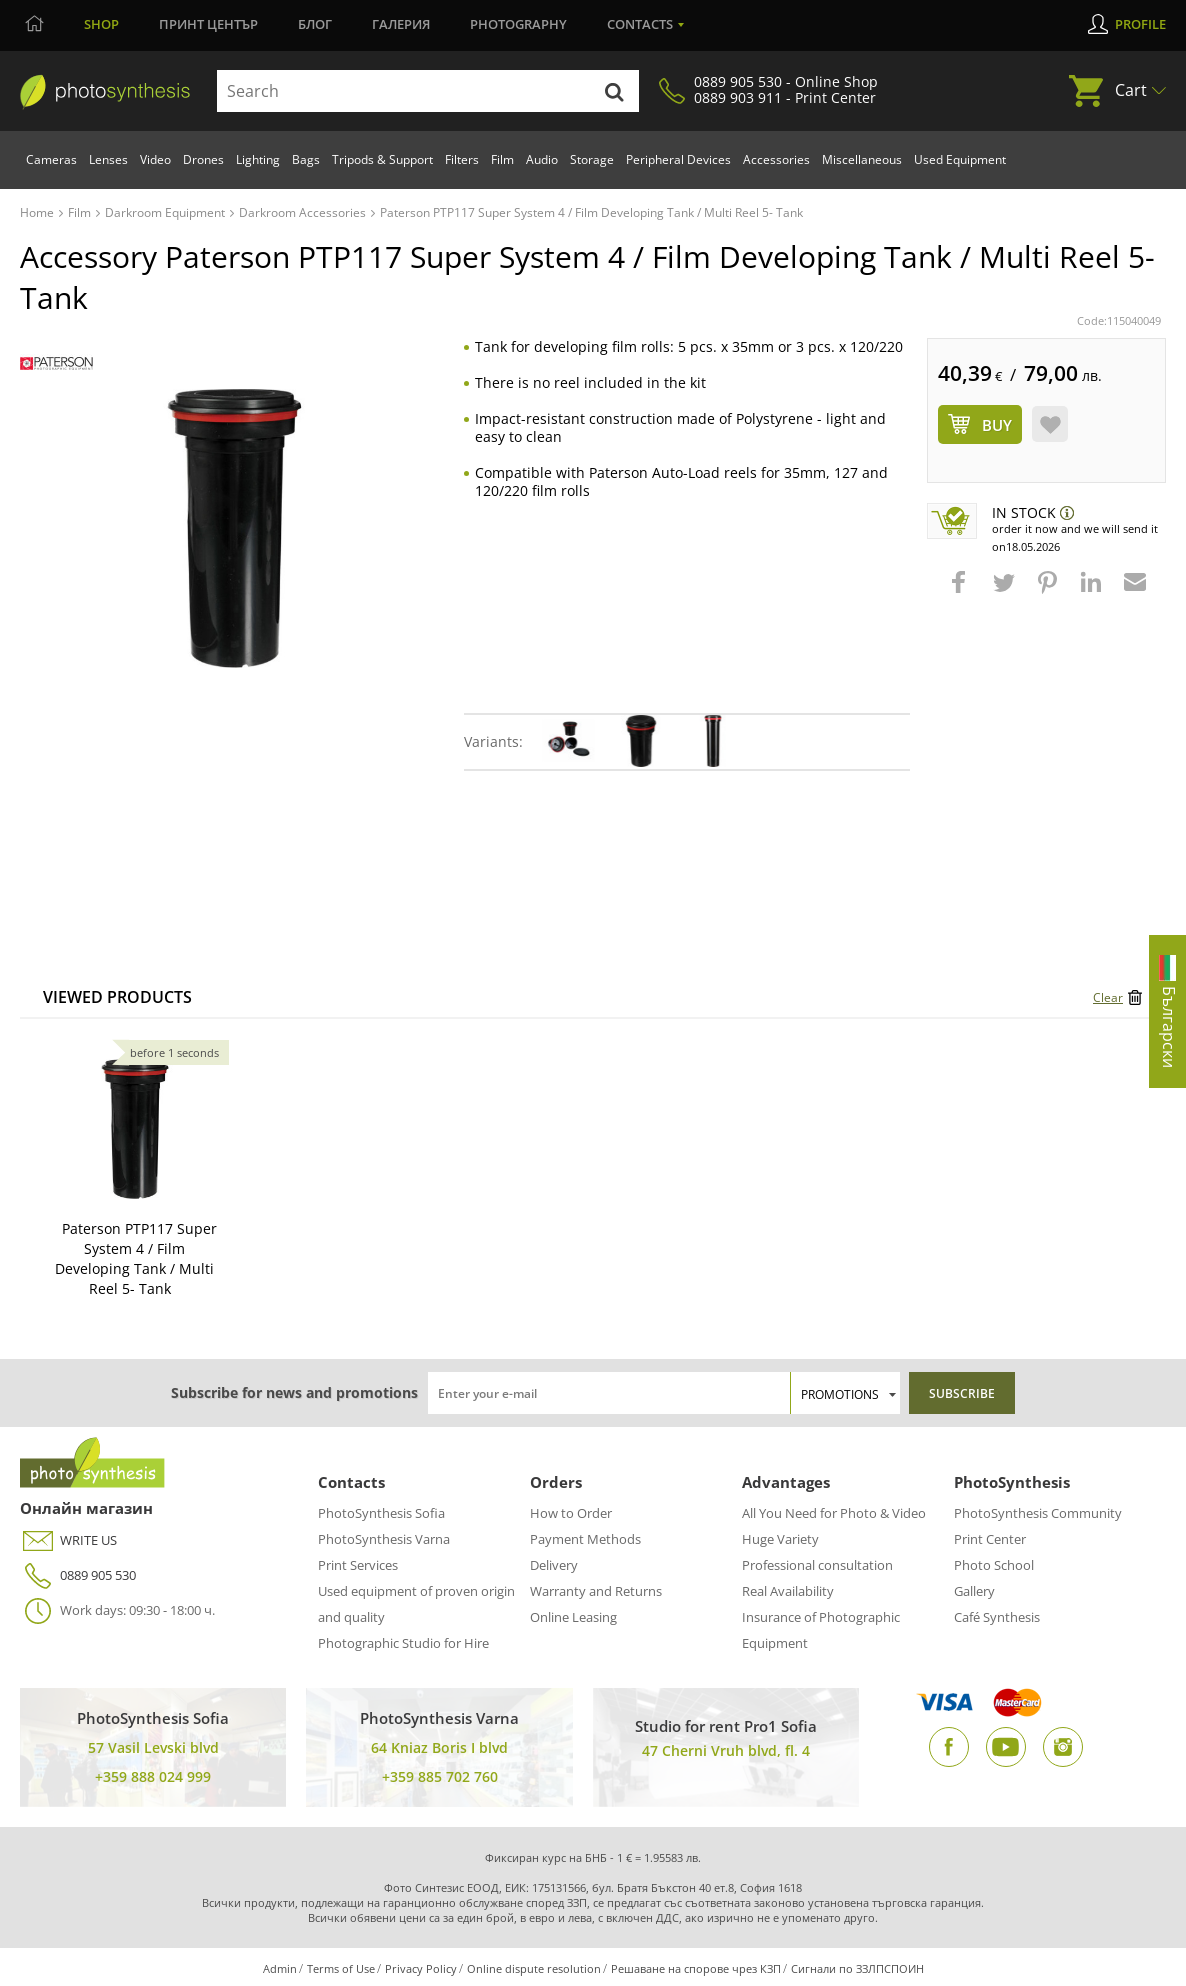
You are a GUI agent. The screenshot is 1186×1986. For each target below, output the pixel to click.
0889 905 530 (78, 1575)
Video (155, 159)
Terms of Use (341, 1968)
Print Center (990, 1539)
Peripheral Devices (678, 159)
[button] (961, 592)
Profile (1140, 24)
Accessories (776, 159)
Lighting (258, 159)
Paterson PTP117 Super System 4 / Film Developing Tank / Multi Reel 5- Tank (136, 1258)
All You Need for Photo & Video (834, 1513)
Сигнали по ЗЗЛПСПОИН (857, 1968)
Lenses (108, 159)
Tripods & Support (382, 159)
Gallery (974, 1591)
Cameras (51, 159)
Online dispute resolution (534, 1968)
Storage (592, 159)
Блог (315, 24)
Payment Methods (585, 1539)
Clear (1108, 997)
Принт (208, 24)
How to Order (571, 1513)
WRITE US (68, 1540)
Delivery (554, 1565)
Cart (1131, 90)
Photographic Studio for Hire (403, 1643)
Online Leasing (573, 1617)
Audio (542, 159)
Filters (462, 159)
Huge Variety (780, 1539)
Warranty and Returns (596, 1591)
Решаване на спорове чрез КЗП (696, 1968)
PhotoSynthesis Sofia (381, 1513)
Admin (280, 1968)
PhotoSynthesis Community (1038, 1513)
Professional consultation (817, 1565)
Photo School (994, 1565)
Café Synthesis (997, 1617)
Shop (101, 24)
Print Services (358, 1565)
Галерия (401, 24)
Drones (203, 159)
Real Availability (788, 1591)
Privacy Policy (421, 1968)
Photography (518, 24)
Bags (306, 159)
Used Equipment (960, 159)
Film (502, 159)
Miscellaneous (862, 159)
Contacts (640, 24)
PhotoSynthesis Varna (384, 1539)
